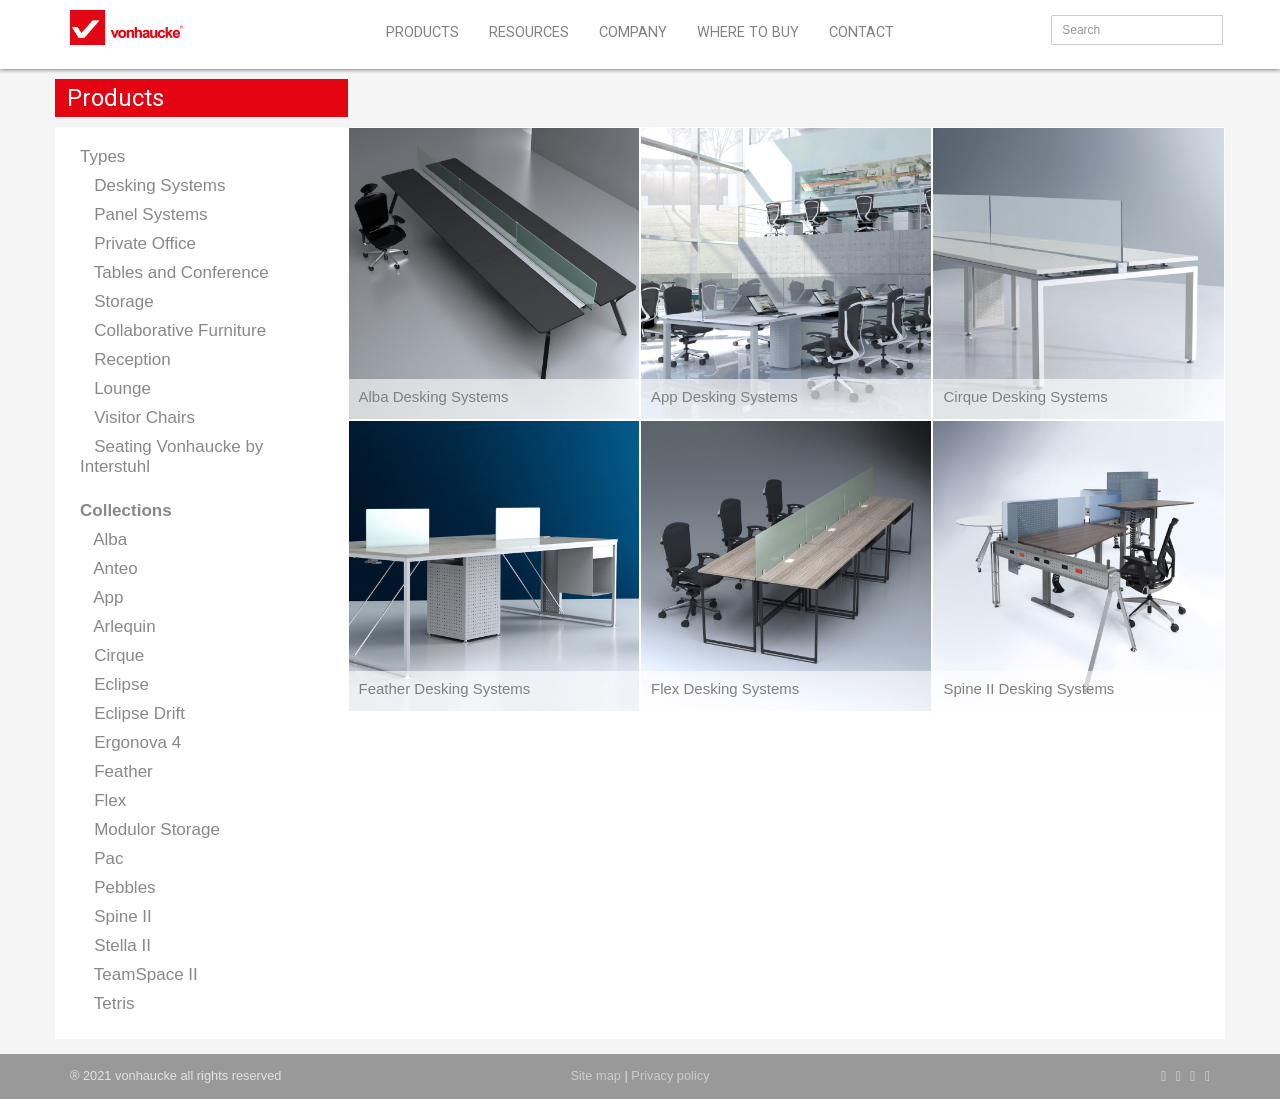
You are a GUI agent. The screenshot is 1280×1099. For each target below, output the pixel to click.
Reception (125, 359)
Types (102, 156)
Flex (103, 800)
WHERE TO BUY (748, 32)
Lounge (115, 388)
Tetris (107, 1003)
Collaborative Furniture (173, 330)
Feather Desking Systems (445, 688)
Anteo (109, 568)
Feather (116, 771)
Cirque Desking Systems (1025, 396)
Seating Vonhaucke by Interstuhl (171, 456)
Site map (595, 1075)
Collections (126, 510)
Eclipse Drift (132, 713)
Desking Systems (153, 185)
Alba (103, 539)
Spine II (116, 916)
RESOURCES (529, 32)
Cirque (112, 655)
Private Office (138, 243)
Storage (117, 301)
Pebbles (118, 887)
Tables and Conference (174, 272)
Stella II (115, 945)
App (101, 597)
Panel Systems (144, 214)
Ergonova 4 (130, 742)
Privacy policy (670, 1075)
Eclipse (114, 684)
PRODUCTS (422, 32)
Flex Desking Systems (725, 688)
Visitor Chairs (137, 417)
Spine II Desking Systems (1028, 688)
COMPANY (633, 32)
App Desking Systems (724, 396)
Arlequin (118, 626)
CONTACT (861, 32)
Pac (101, 858)
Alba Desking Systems (434, 396)
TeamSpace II (139, 974)
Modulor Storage (150, 829)
